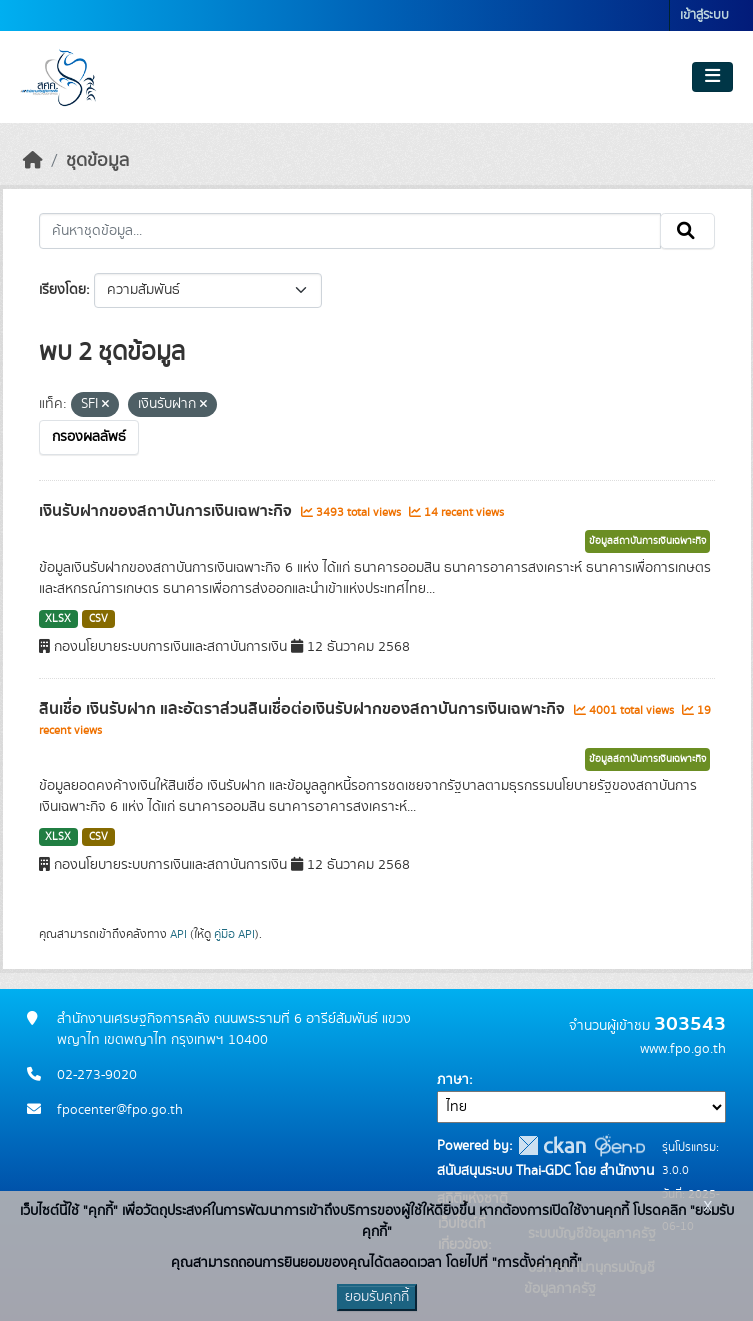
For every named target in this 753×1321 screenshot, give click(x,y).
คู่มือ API (234, 934)
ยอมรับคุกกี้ (377, 1297)
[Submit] (687, 231)
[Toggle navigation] (712, 77)
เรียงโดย (62, 290)
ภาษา (453, 1080)
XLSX (58, 619)
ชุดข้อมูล (97, 161)
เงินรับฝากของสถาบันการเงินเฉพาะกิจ (167, 511)
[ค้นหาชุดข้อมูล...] (350, 231)
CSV (98, 619)
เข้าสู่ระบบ (704, 15)
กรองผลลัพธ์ (89, 437)
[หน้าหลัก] (33, 161)
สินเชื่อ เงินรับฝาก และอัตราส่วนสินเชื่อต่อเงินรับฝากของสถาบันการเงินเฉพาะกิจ (304, 709)
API (178, 934)
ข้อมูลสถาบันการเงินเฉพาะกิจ (647, 541)
